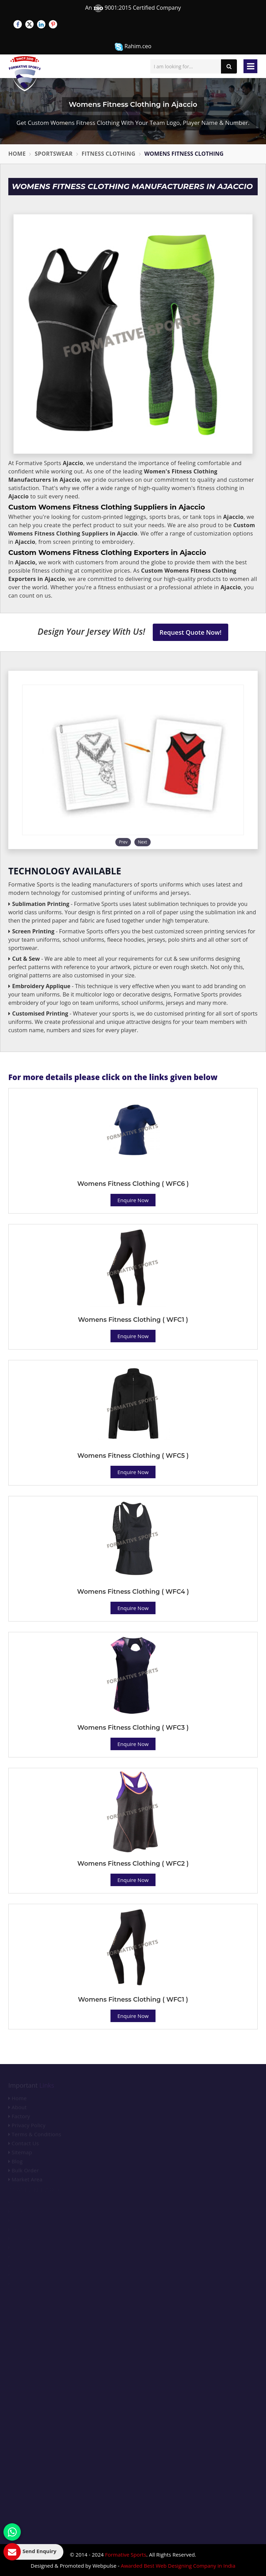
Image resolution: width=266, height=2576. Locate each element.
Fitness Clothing (108, 153)
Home (17, 153)
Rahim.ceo (133, 46)
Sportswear (53, 153)
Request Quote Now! (191, 632)
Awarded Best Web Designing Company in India (178, 2565)
